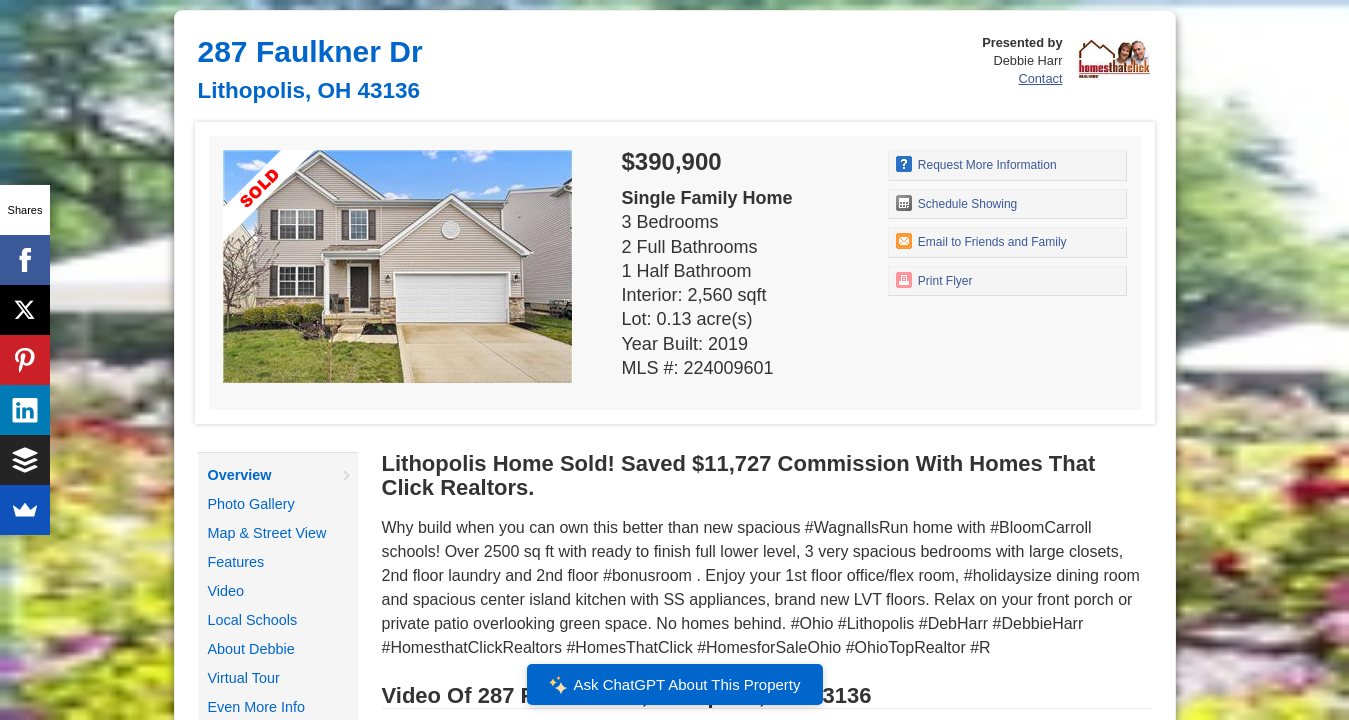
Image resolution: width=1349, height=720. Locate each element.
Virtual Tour (244, 678)
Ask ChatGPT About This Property (674, 685)
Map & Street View (267, 533)
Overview (240, 475)
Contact (1040, 78)
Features (236, 562)
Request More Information (976, 164)
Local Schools (253, 620)
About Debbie (251, 649)
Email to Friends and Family (981, 241)
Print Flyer (934, 280)
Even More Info (257, 707)
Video (226, 591)
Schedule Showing (957, 203)
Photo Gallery (251, 504)
